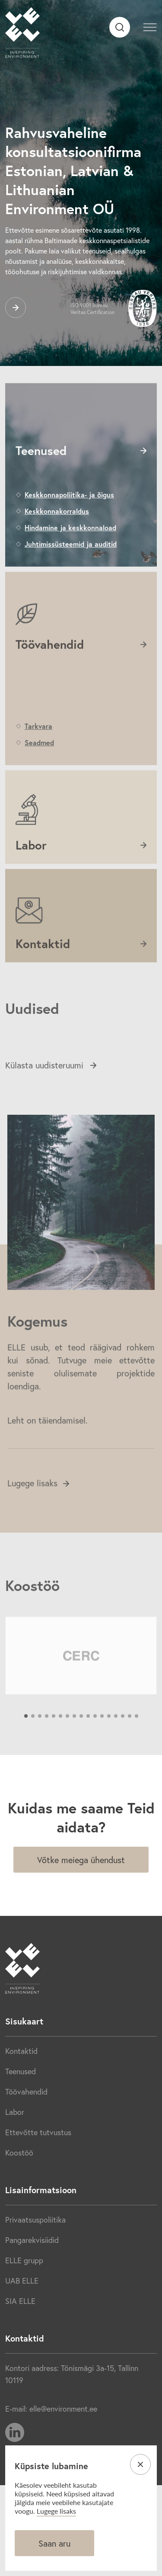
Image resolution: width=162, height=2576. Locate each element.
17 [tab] (136, 1743)
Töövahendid (26, 2091)
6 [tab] (60, 1743)
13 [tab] (109, 1743)
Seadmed (39, 770)
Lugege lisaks (38, 1511)
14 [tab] (116, 1743)
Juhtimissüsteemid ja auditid (71, 571)
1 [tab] (26, 1743)
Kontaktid (21, 2051)
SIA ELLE (20, 2301)
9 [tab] (81, 1743)
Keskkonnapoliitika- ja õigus (69, 522)
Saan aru (54, 2543)
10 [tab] (88, 1743)
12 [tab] (102, 1743)
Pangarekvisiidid (32, 2240)
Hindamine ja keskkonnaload (70, 555)
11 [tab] (95, 1743)
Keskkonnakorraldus (57, 538)
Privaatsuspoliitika (35, 2219)
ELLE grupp (24, 2260)
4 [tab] (46, 1743)
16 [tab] (129, 1743)
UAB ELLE (21, 2280)
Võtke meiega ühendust (81, 1860)
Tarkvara (38, 753)
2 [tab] (33, 1743)
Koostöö (19, 2152)
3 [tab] (39, 1743)
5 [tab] (53, 1743)
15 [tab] (122, 1743)
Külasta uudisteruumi (50, 1093)
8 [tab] (74, 1743)
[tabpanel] (81, 1683)
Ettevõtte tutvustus (38, 2132)
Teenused (20, 2071)
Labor (14, 2112)
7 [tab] (67, 1743)
